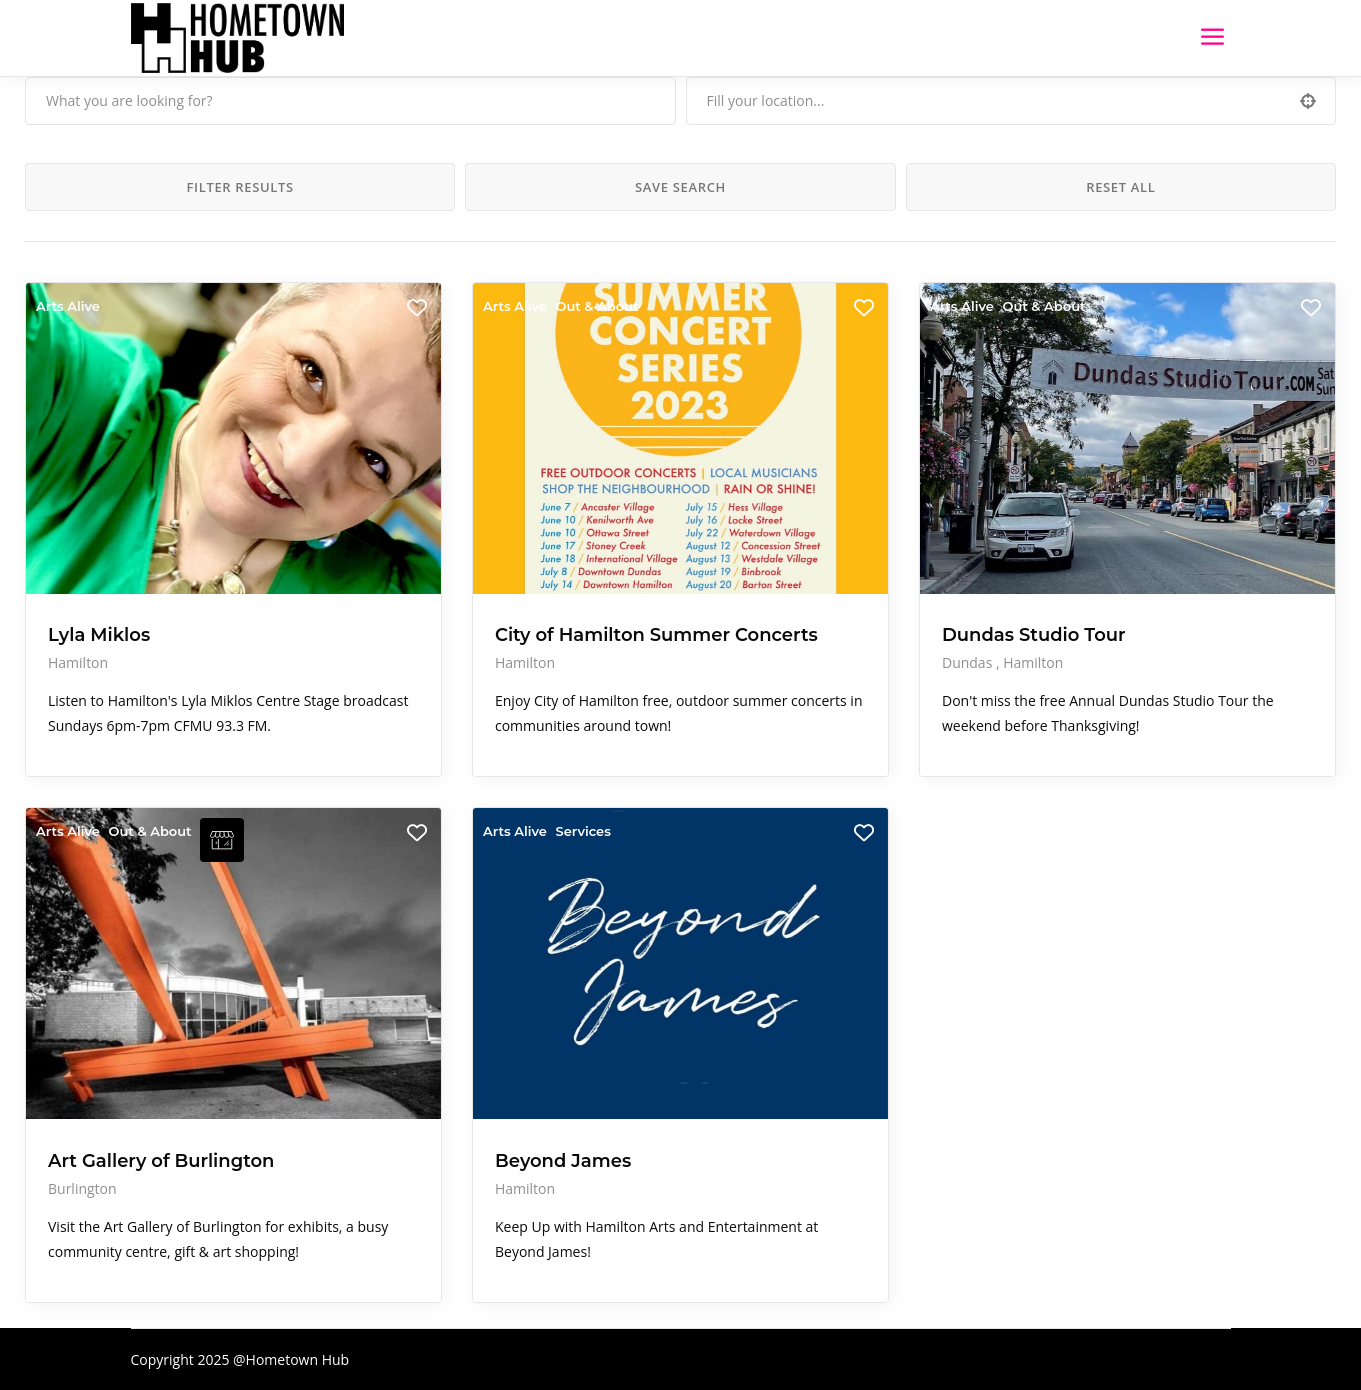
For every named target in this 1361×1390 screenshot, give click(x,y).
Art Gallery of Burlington (161, 1161)
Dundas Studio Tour (1034, 635)
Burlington (82, 1188)
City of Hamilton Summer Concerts (656, 635)
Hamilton (78, 662)
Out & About (596, 306)
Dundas (969, 662)
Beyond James (563, 1161)
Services (582, 831)
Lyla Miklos (99, 635)
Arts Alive (68, 306)
